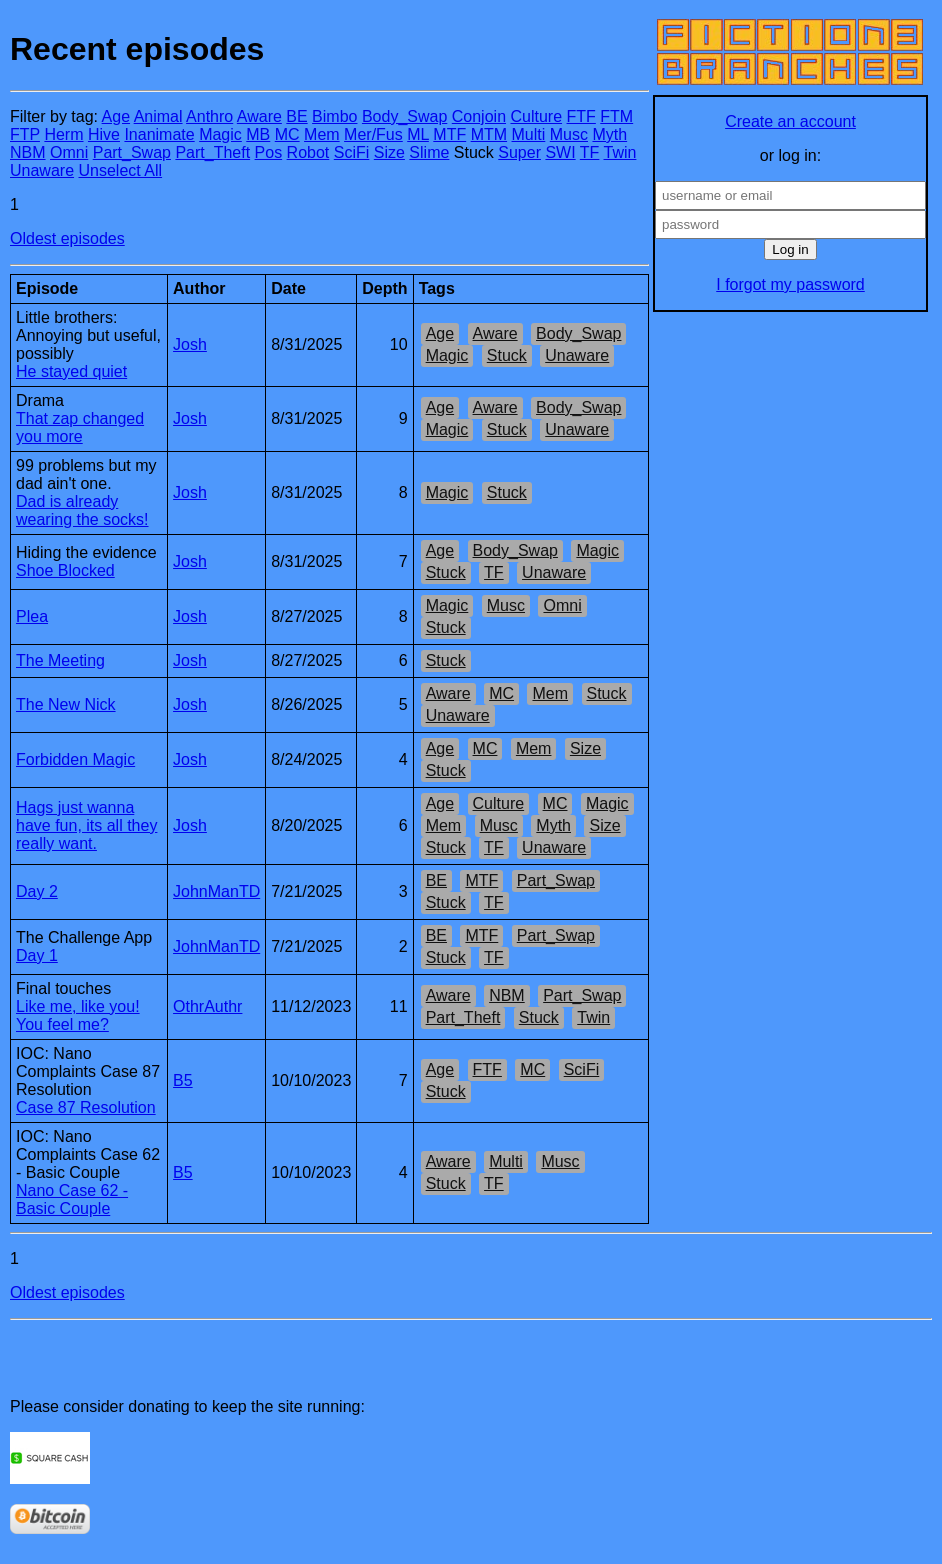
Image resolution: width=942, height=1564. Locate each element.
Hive (104, 134)
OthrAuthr (207, 1006)
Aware (259, 116)
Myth (609, 134)
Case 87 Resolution (86, 1107)
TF (590, 152)
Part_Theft (212, 152)
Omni (69, 152)
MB (258, 134)
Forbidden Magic (75, 759)
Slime (429, 152)
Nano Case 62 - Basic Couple (72, 1199)
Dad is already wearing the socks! (82, 510)
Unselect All (120, 170)
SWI (560, 152)
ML (418, 134)
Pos (269, 152)
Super (519, 152)
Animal (158, 116)
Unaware (42, 170)
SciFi (352, 152)
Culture (536, 116)
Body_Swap (404, 116)
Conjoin (479, 116)
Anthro (209, 116)
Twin (620, 152)
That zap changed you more (80, 427)
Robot (308, 152)
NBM (28, 152)
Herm (63, 134)
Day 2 (37, 891)
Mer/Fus (373, 134)
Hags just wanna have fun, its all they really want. (86, 825)
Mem (322, 134)
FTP (25, 134)
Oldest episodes (67, 238)
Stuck (507, 355)
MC (287, 134)
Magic (220, 134)
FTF (581, 116)
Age (116, 116)
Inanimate (159, 134)
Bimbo (334, 116)
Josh (190, 344)
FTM (616, 116)
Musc (569, 134)
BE (296, 116)
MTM (489, 134)
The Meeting (60, 660)
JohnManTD (216, 891)
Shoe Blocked (65, 570)
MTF (449, 134)
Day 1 (37, 955)
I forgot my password (790, 284)
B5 (183, 1080)
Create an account (790, 121)
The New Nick (66, 704)
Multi (529, 134)
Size (389, 152)
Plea (32, 616)
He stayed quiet (71, 371)
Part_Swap (132, 152)
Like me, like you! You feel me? (78, 1015)
